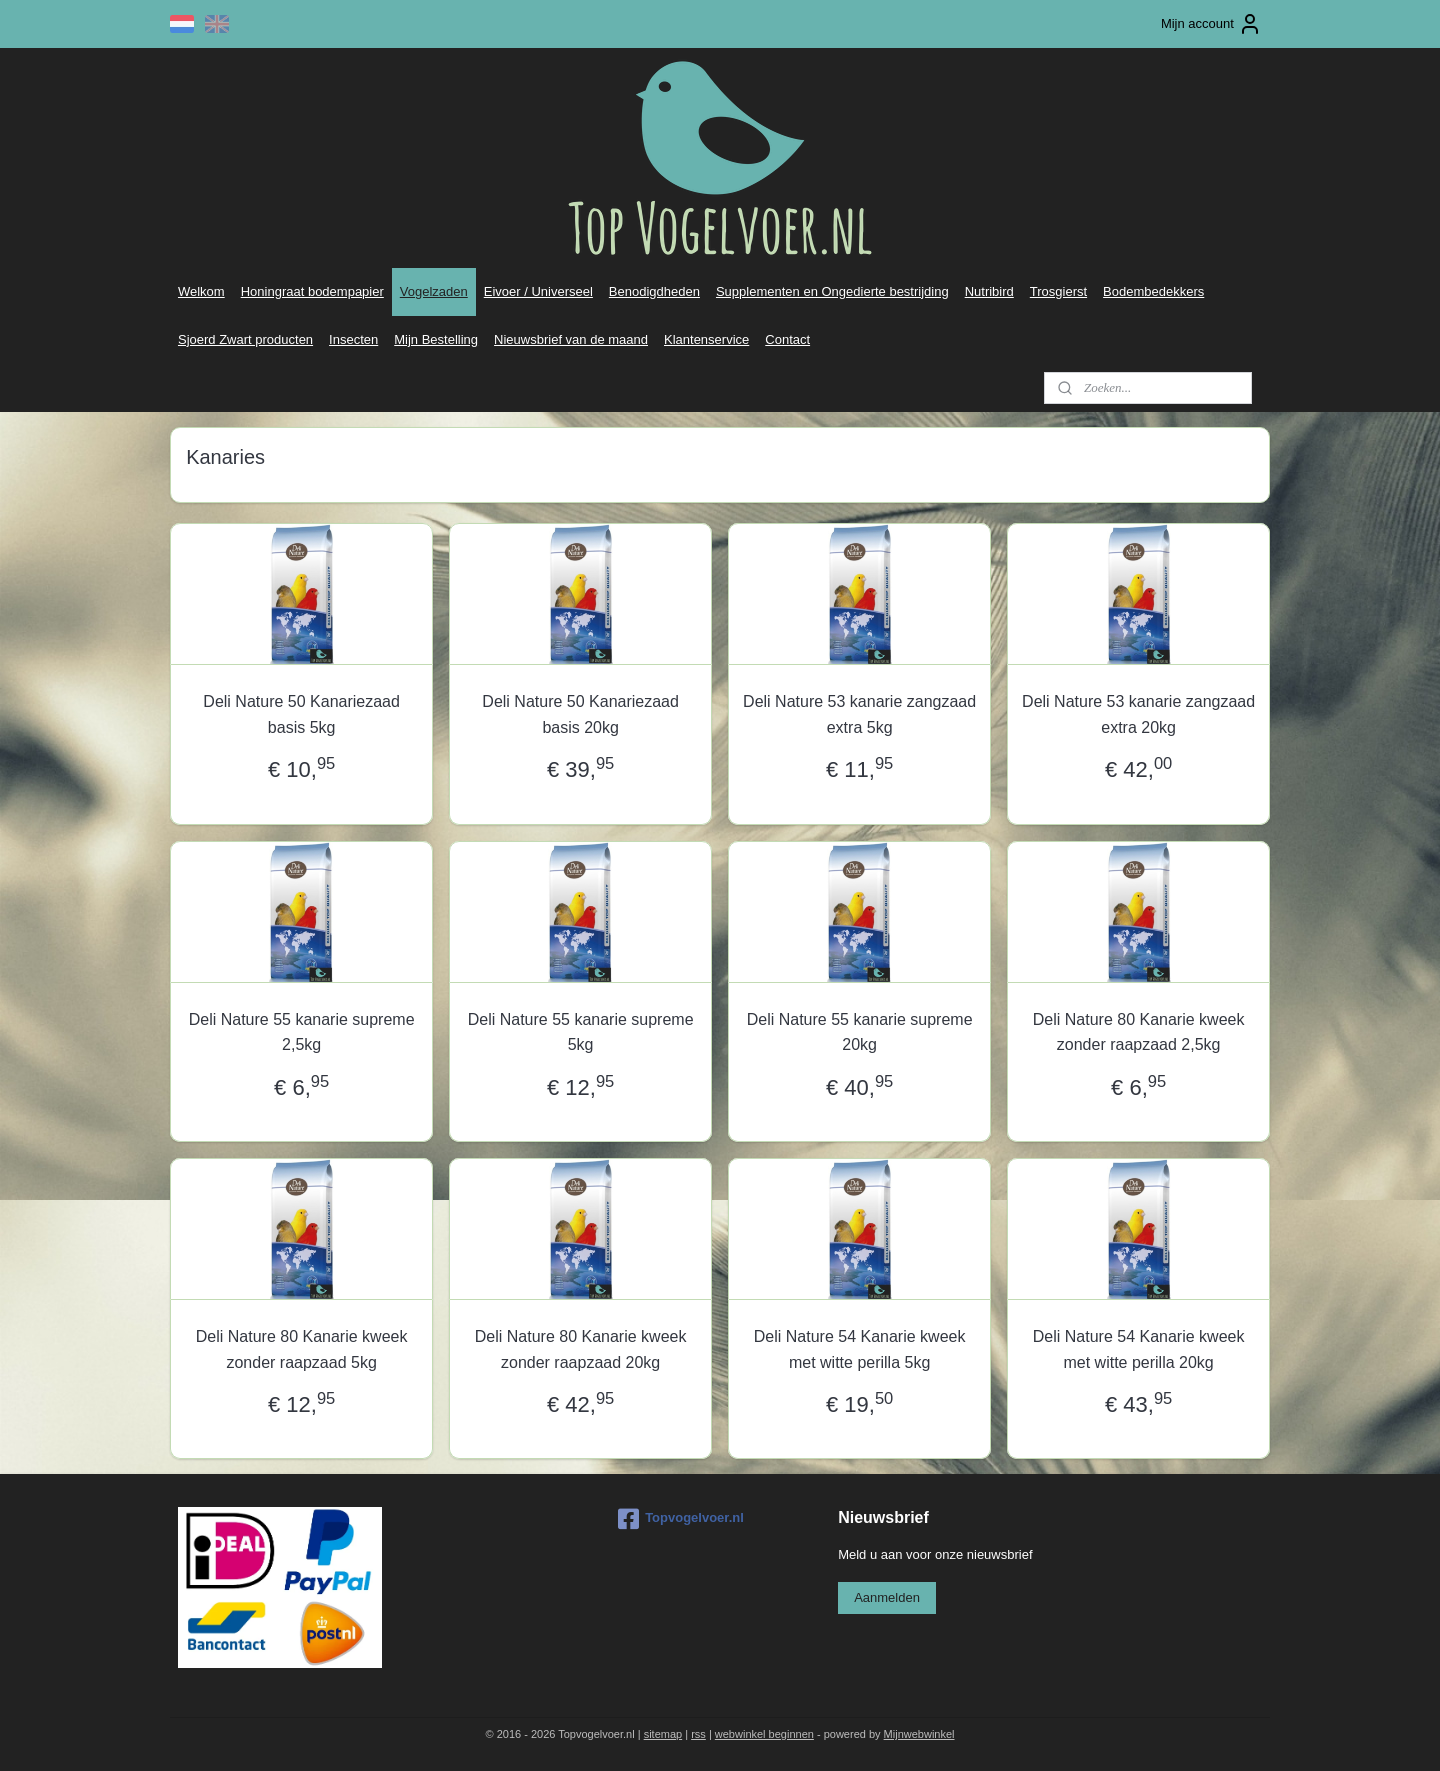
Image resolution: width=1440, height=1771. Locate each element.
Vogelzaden (434, 291)
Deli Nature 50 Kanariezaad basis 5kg (301, 714)
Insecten (353, 339)
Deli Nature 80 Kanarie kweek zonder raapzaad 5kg (302, 1349)
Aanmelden (887, 1597)
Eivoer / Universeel (538, 291)
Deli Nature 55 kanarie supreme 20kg (860, 1032)
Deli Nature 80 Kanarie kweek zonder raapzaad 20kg (581, 1349)
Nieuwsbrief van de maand (571, 339)
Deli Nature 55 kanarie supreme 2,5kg (302, 1032)
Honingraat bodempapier (312, 291)
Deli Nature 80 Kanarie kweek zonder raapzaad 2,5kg (1139, 1032)
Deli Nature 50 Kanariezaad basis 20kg (580, 714)
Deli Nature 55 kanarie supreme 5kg (581, 1032)
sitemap (663, 1734)
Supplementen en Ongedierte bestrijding (832, 291)
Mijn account (1211, 24)
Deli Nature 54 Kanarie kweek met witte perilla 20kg (1139, 1349)
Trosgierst (1058, 291)
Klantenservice (706, 339)
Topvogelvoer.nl (681, 1519)
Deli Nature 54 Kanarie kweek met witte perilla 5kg (860, 1349)
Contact (787, 339)
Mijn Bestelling (436, 339)
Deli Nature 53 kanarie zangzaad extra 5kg (859, 714)
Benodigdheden (654, 291)
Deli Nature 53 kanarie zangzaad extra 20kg (1138, 714)
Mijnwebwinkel (919, 1734)
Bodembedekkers (1153, 291)
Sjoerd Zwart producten (245, 339)
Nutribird (989, 291)
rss (698, 1734)
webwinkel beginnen (764, 1734)
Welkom (201, 291)
